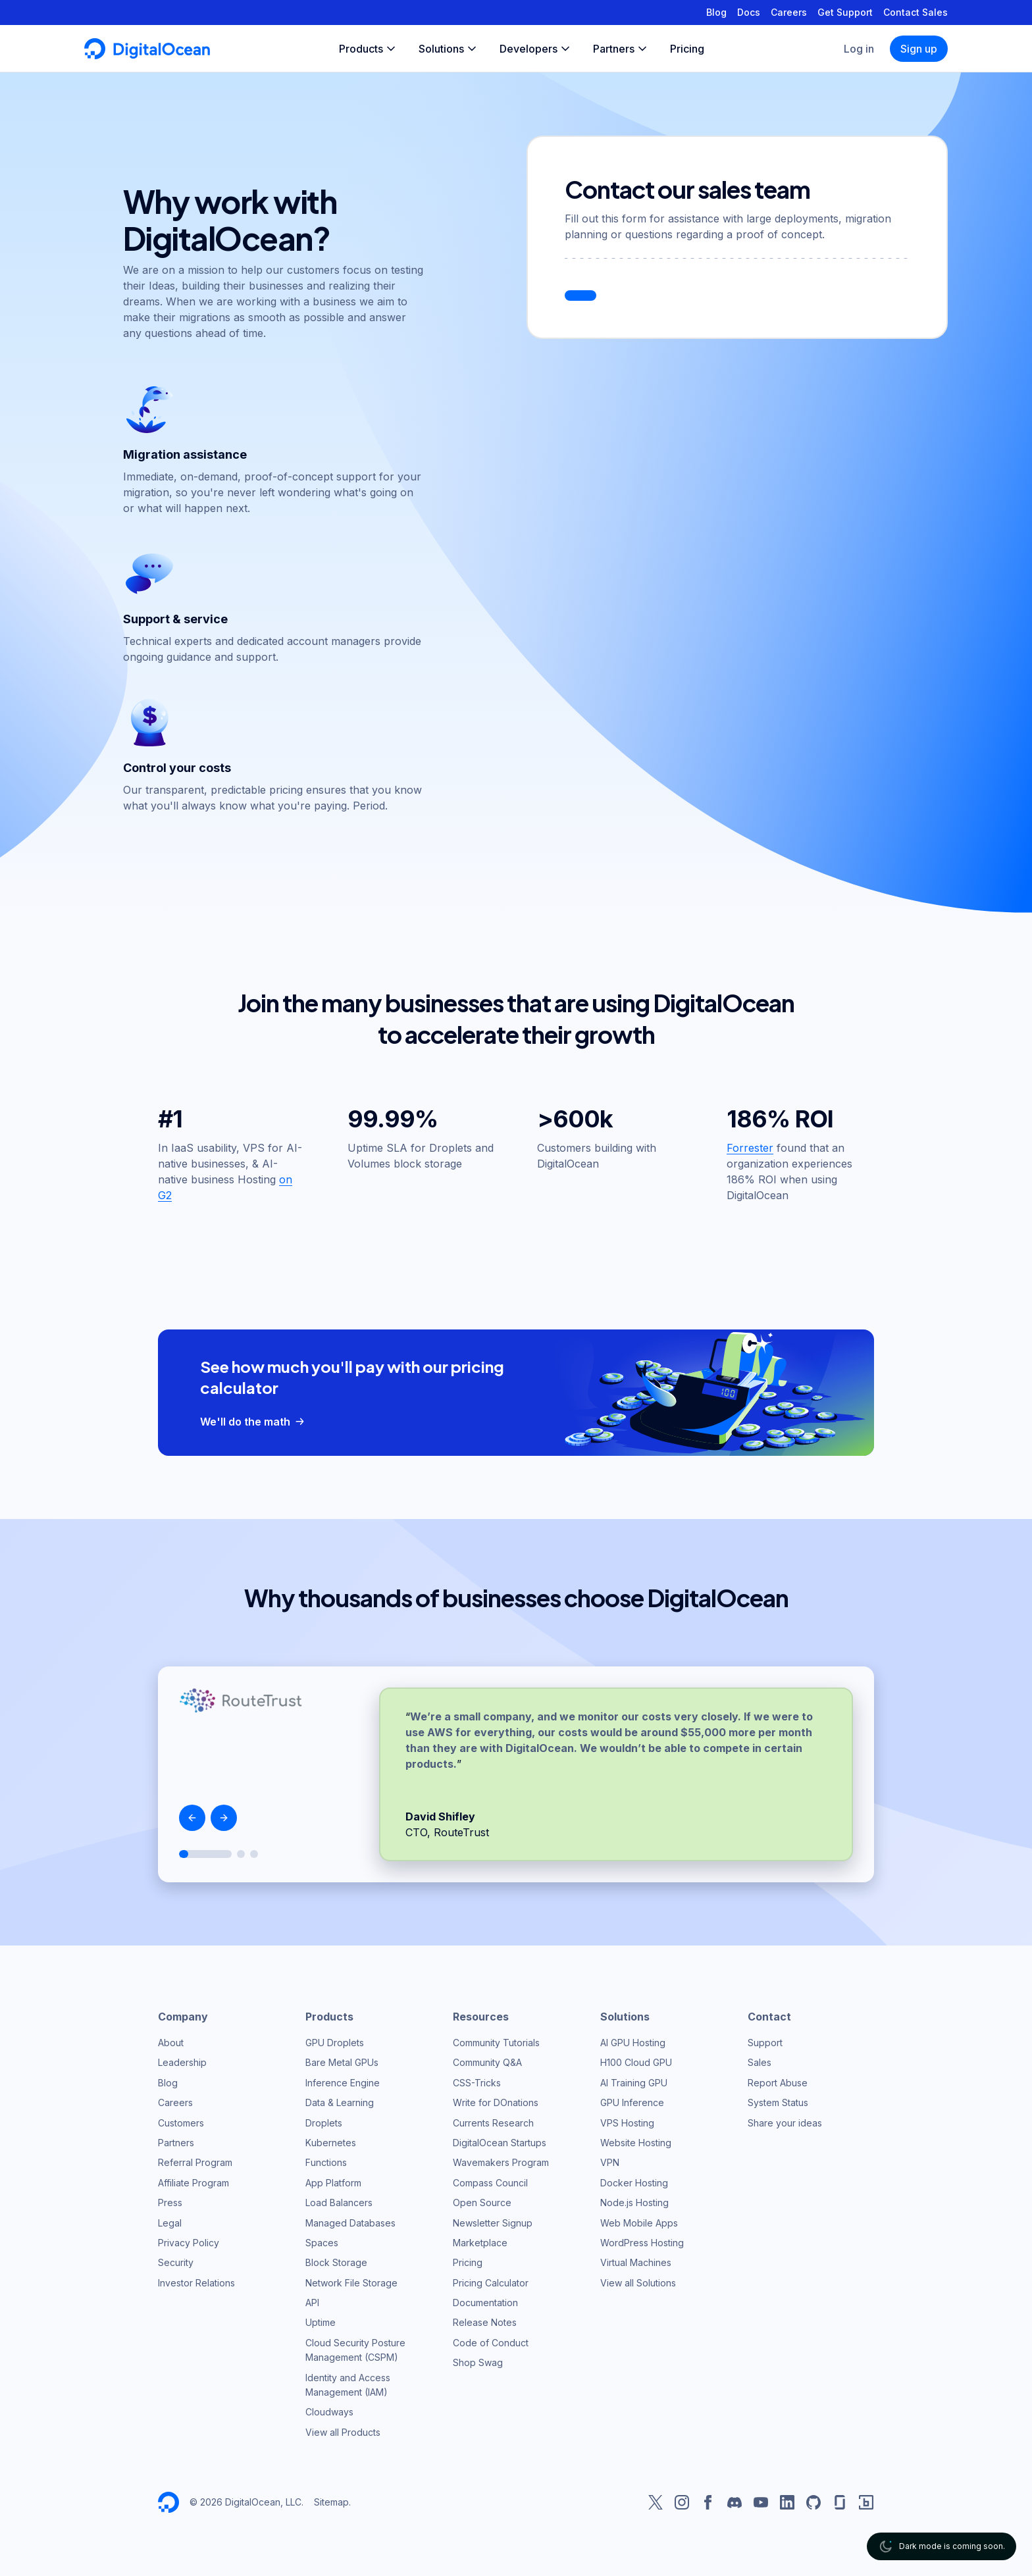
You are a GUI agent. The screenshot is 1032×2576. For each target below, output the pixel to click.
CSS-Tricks (477, 2082)
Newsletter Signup (492, 2222)
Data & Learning (339, 2102)
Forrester (750, 1147)
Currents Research (493, 2122)
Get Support (845, 12)
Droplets (323, 2122)
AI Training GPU (633, 2082)
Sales (759, 2062)
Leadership (182, 2062)
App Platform (333, 2182)
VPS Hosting (627, 2122)
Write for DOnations (495, 2102)
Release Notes (485, 2322)
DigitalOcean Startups (499, 2142)
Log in (859, 48)
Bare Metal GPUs (341, 2062)
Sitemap (331, 2502)
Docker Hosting (634, 2182)
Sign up (918, 48)
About (171, 2042)
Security (176, 2262)
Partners (176, 2142)
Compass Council (490, 2182)
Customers (181, 2122)
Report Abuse (778, 2082)
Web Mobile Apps (639, 2222)
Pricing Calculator (491, 2282)
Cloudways (329, 2411)
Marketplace (480, 2242)
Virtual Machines (635, 2262)
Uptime (320, 2322)
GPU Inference (632, 2102)
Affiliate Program (193, 2182)
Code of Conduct (491, 2342)
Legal (170, 2222)
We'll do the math (253, 1421)
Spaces (321, 2242)
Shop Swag (478, 2362)
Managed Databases (350, 2222)
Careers (789, 12)
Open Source (482, 2202)
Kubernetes (330, 2142)
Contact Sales (915, 12)
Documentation (485, 2302)
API (312, 2302)
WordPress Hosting (642, 2242)
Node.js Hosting (634, 2202)
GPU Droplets (334, 2042)
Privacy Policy (188, 2242)
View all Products (342, 2432)
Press (170, 2202)
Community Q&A (487, 2062)
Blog (716, 12)
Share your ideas (785, 2122)
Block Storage (336, 2262)
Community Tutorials (496, 2042)
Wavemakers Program (501, 2162)
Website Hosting (635, 2142)
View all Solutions (638, 2282)
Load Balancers (339, 2202)
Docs (748, 12)
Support (765, 2042)
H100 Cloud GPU (636, 2062)
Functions (326, 2162)
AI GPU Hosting (632, 2042)
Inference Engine (342, 2082)
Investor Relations (196, 2282)
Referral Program (195, 2162)
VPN (609, 2162)
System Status (778, 2102)
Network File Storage (351, 2282)
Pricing (467, 2262)
